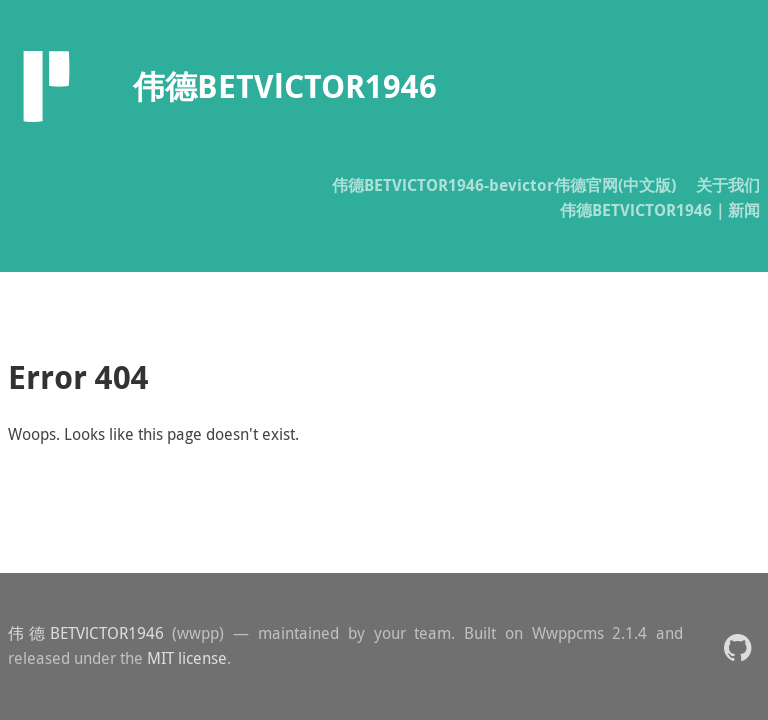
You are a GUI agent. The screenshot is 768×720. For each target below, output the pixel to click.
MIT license (187, 658)
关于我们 (728, 185)
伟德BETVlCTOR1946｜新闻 (660, 210)
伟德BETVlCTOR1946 (86, 633)
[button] (737, 646)
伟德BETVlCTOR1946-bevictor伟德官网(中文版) (504, 185)
